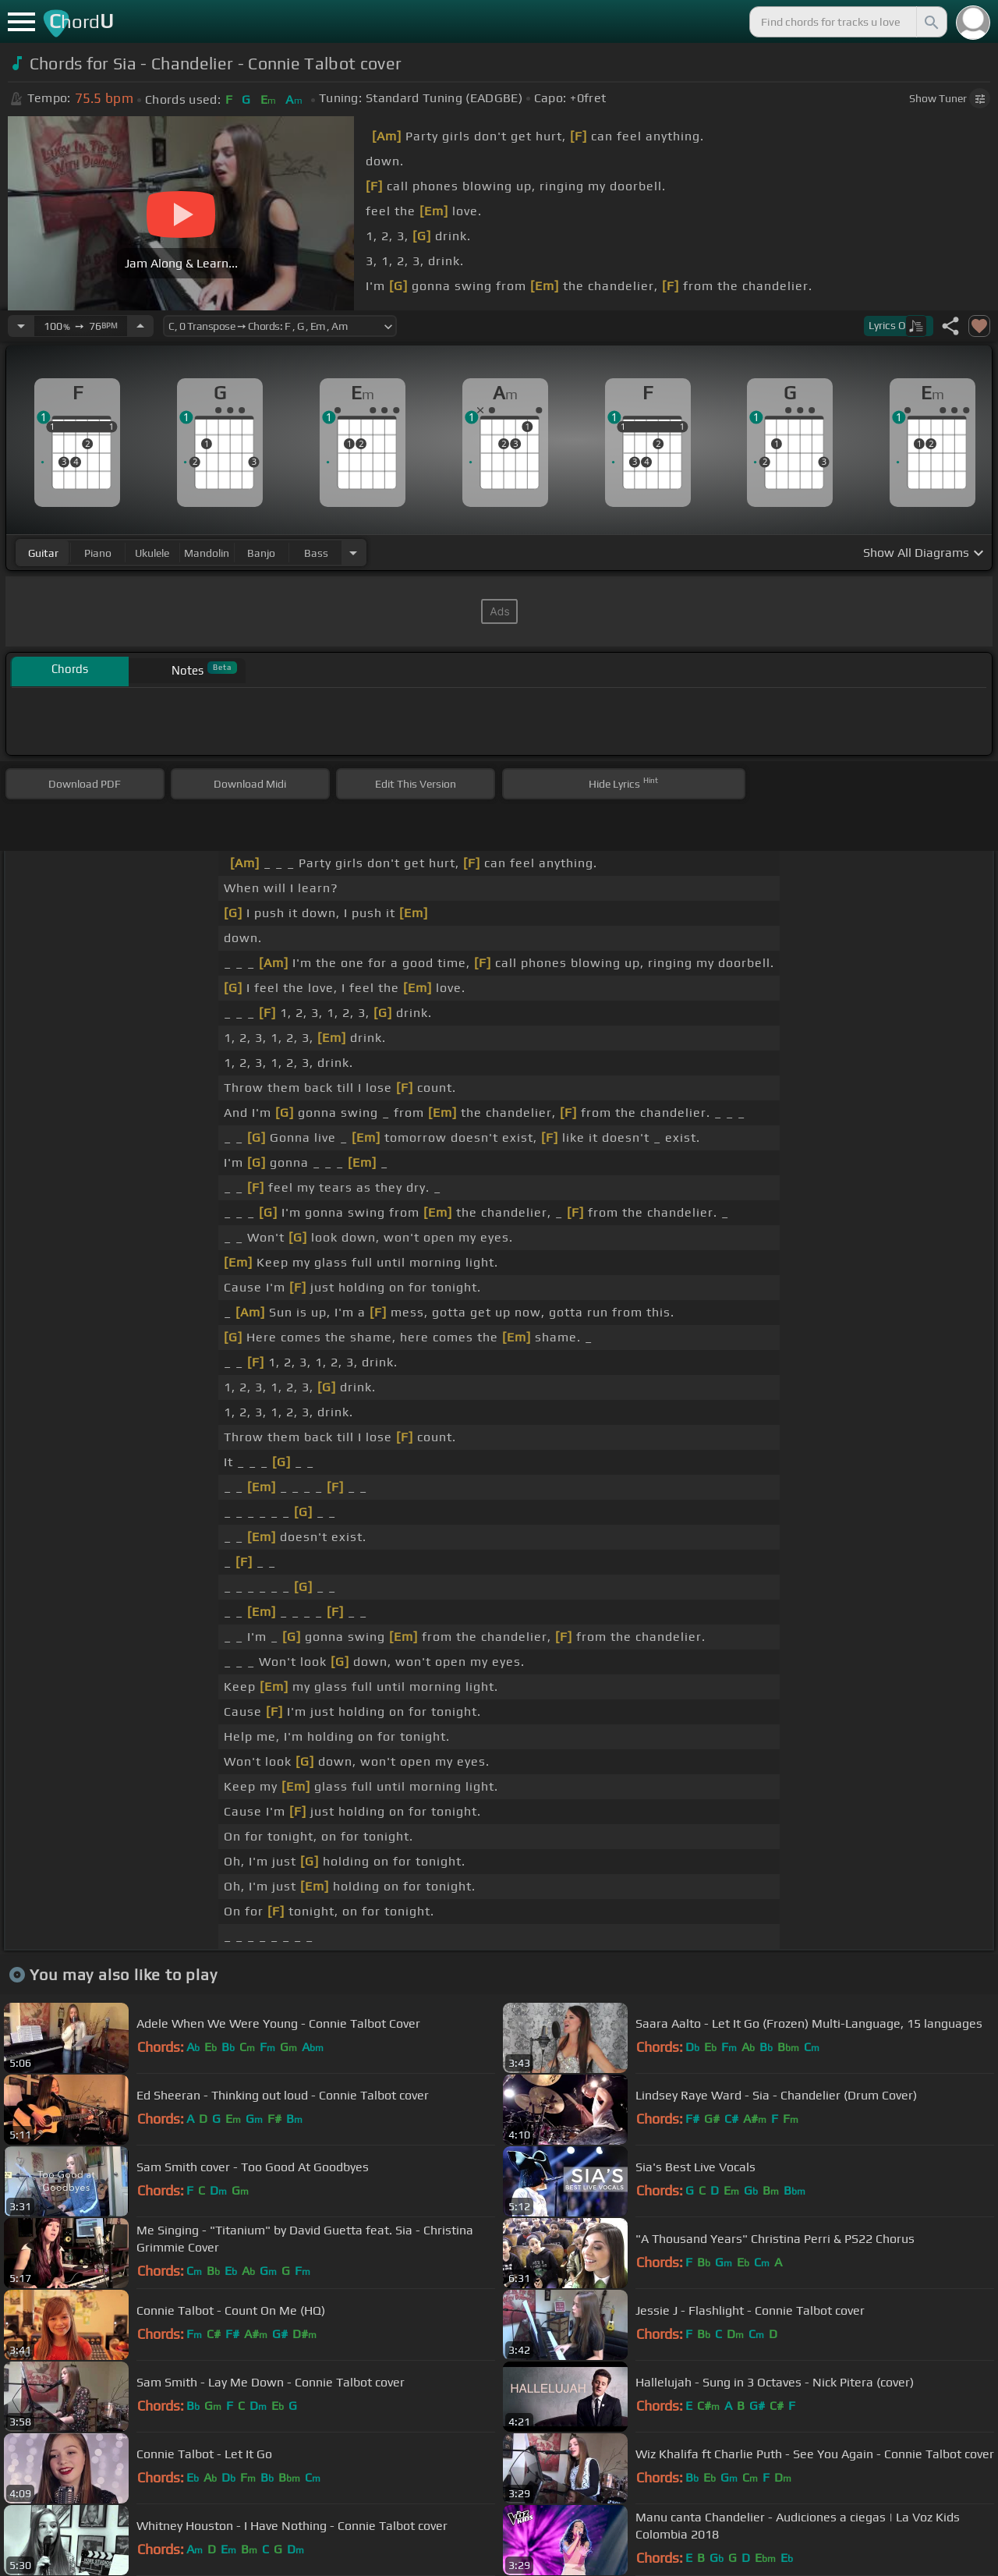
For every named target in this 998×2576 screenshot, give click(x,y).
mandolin (206, 553)
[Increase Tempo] (140, 326)
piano (97, 553)
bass (316, 553)
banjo (261, 553)
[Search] (930, 21)
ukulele (152, 553)
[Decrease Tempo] (21, 326)
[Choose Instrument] (353, 552)
